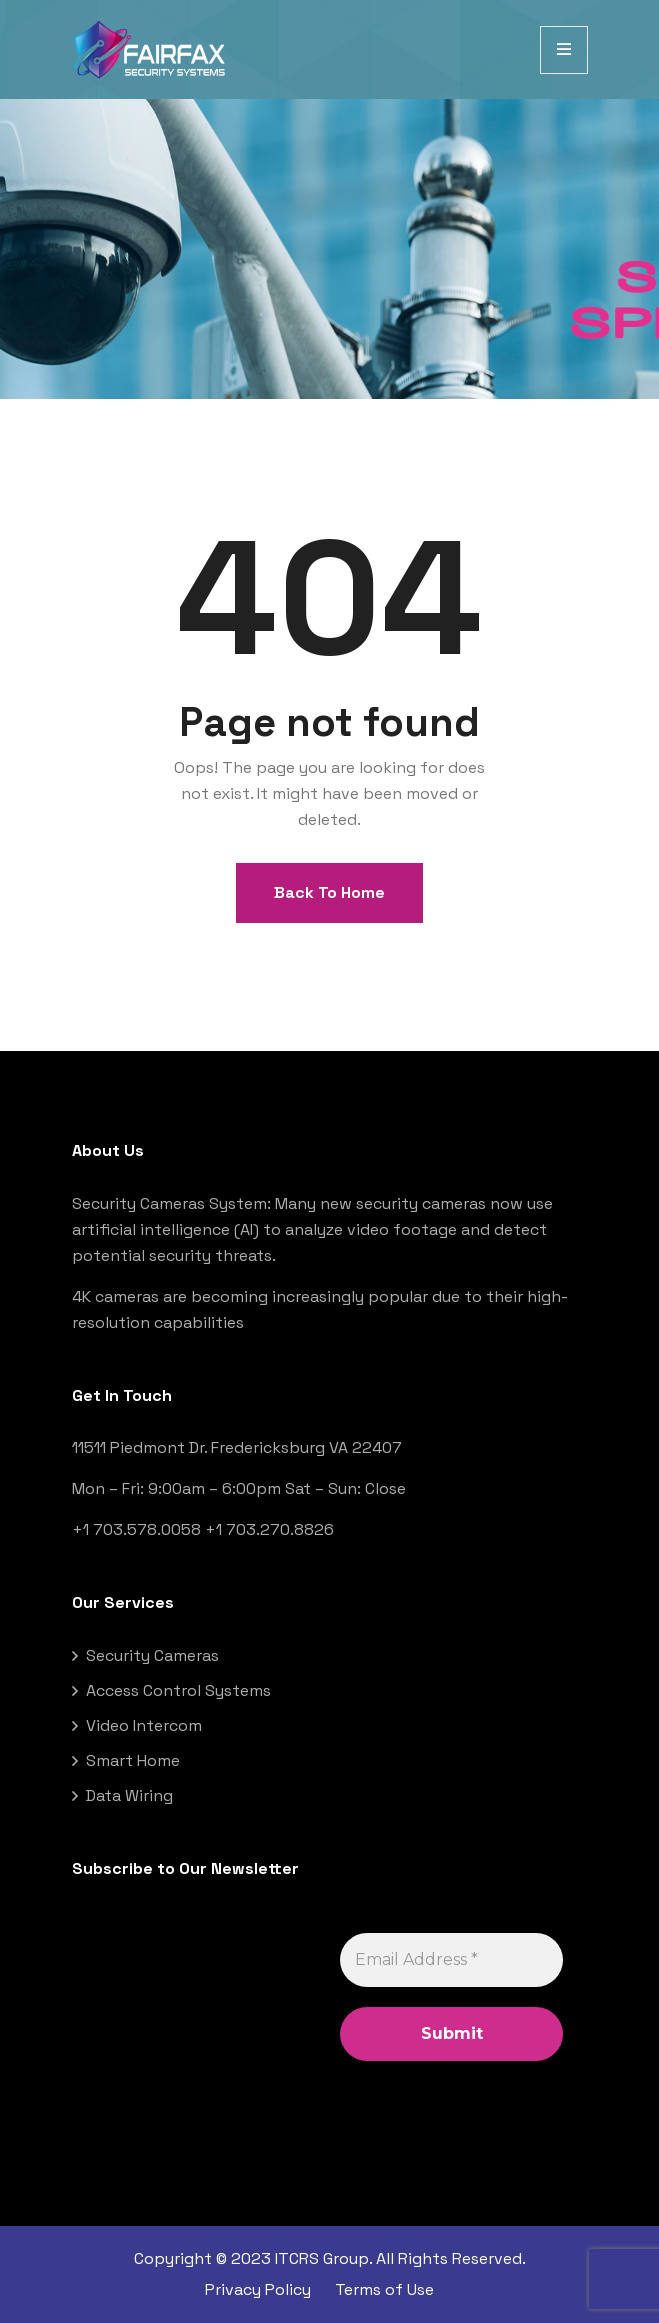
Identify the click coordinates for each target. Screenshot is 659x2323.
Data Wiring (129, 1795)
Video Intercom (144, 1725)
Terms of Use (384, 2289)
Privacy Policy (258, 2289)
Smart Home (133, 1760)
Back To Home (329, 892)
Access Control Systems (178, 1690)
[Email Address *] (451, 1960)
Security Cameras (152, 1655)
